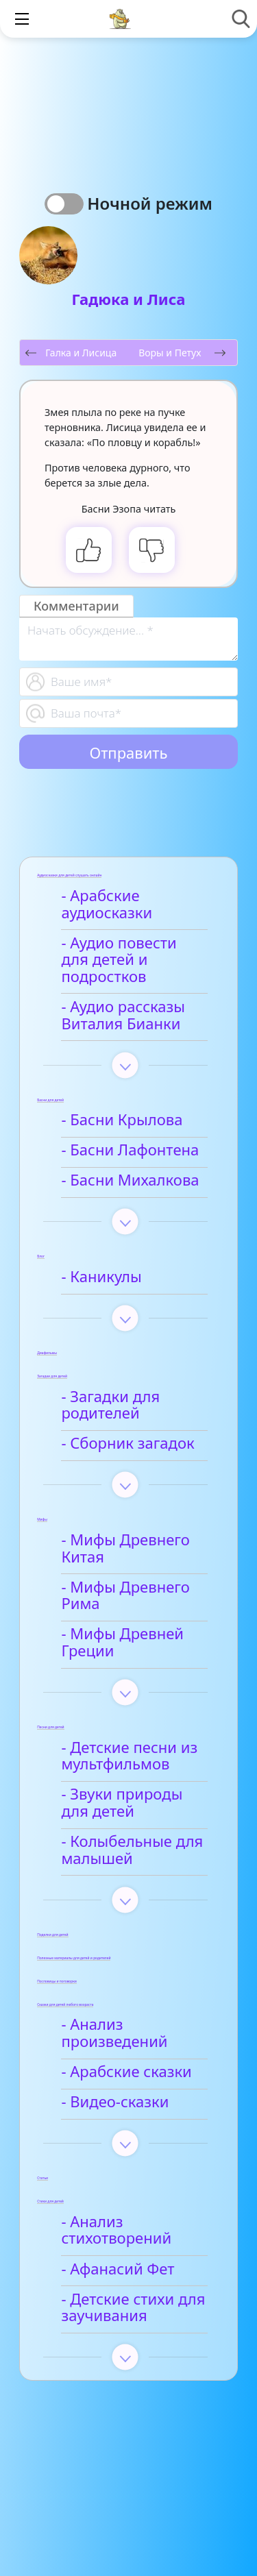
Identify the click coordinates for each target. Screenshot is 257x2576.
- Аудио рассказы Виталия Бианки (123, 1015)
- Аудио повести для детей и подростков (118, 960)
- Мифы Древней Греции (122, 1642)
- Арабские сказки (126, 2072)
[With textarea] (128, 639)
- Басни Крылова (121, 1120)
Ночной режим (149, 203)
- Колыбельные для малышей (132, 1850)
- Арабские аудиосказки (106, 904)
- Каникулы (101, 1277)
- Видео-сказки (115, 2102)
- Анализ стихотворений (116, 2230)
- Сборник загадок (127, 1443)
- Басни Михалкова (130, 1180)
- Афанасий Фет (117, 2269)
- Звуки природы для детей (121, 1803)
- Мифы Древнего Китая (125, 1549)
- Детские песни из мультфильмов (129, 1756)
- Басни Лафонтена (130, 1150)
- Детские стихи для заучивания (133, 2308)
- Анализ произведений (114, 2033)
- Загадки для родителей (110, 1405)
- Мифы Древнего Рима (125, 1596)
